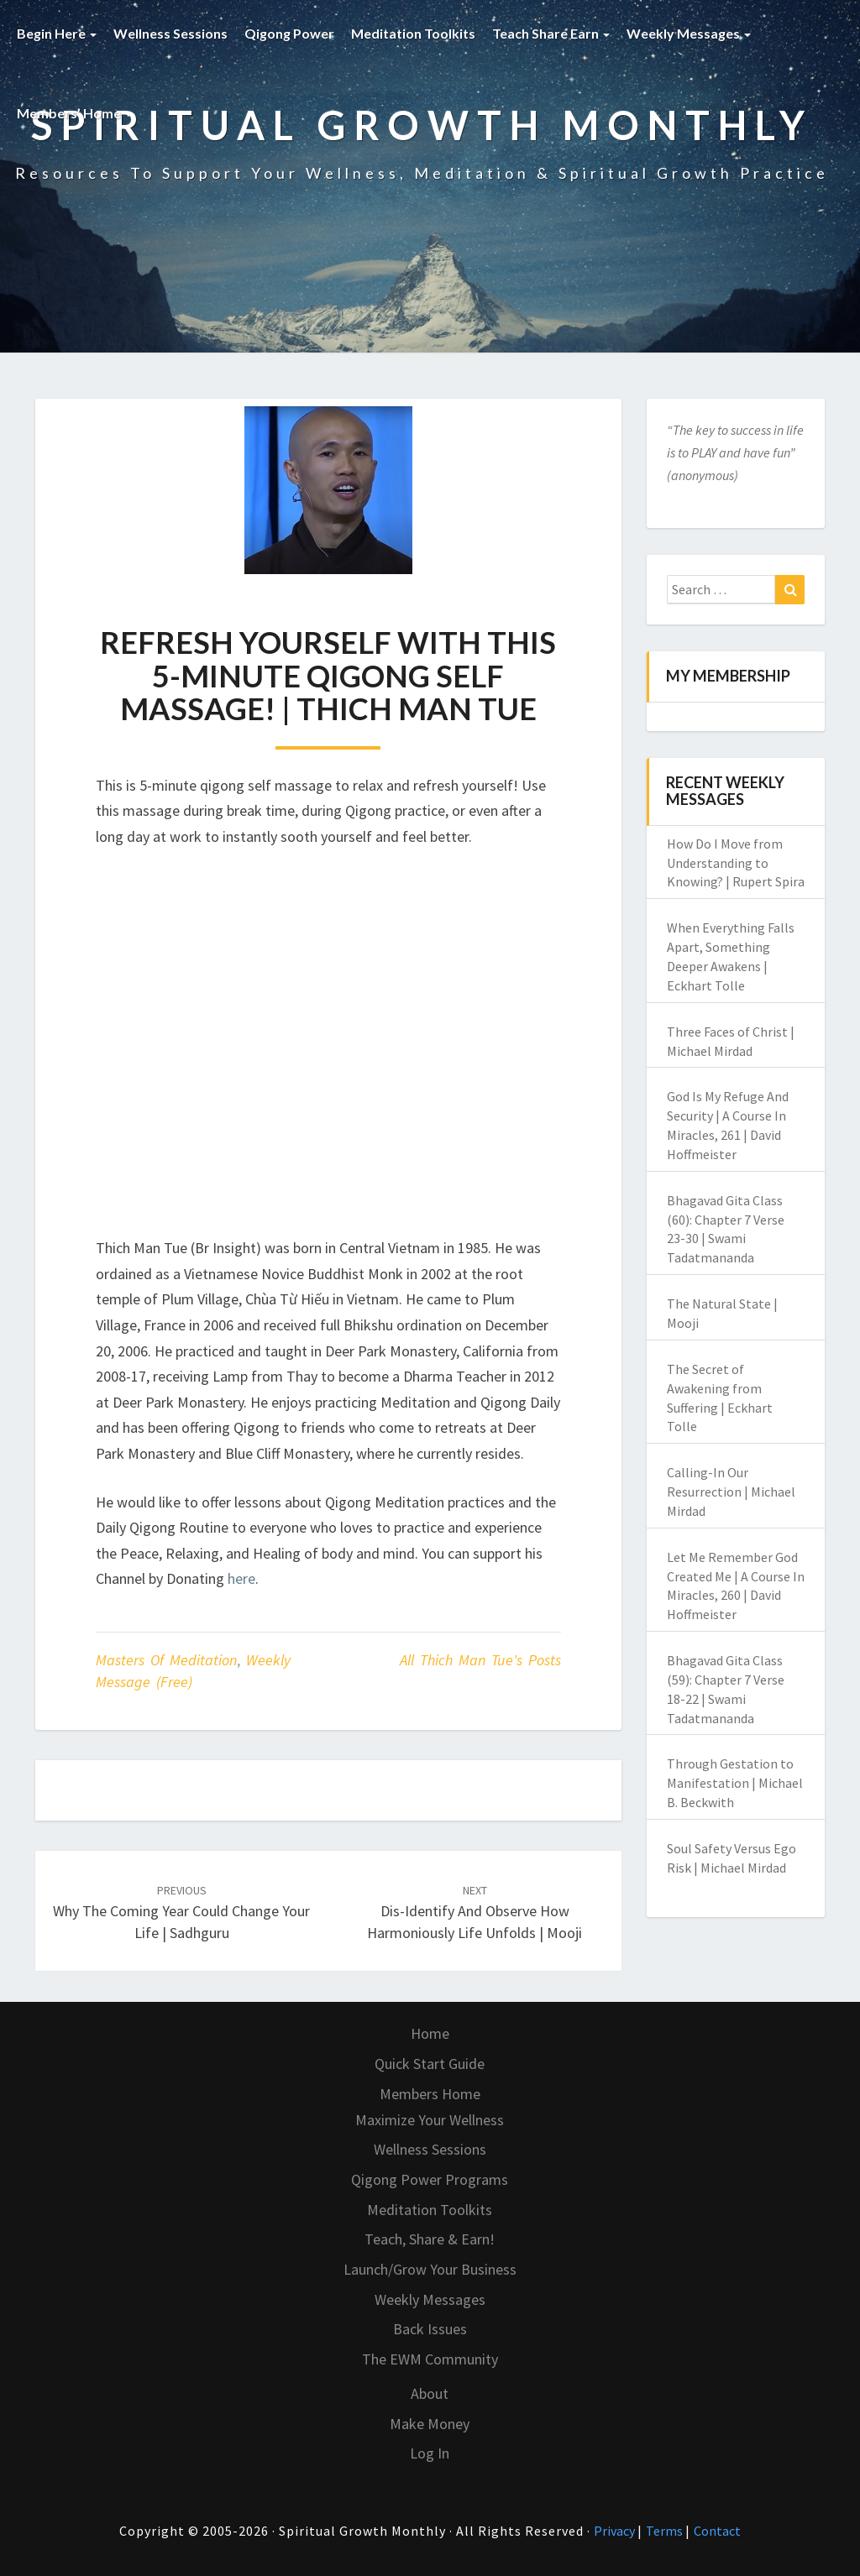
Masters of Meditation (166, 1659)
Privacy (615, 2530)
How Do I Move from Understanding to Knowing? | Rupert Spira (736, 863)
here (241, 1578)
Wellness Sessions (170, 33)
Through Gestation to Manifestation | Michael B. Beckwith (735, 1783)
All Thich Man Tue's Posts (480, 1659)
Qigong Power (289, 33)
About (429, 2393)
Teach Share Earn (551, 33)
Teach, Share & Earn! (429, 2239)
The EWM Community (430, 2359)
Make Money (429, 2423)
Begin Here (57, 33)
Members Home (430, 2093)
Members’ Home (74, 113)
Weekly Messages (689, 33)
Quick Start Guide (430, 2063)
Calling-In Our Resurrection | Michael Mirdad (731, 1491)
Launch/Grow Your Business (430, 2269)
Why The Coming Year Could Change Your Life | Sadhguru (181, 1912)
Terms (665, 2530)
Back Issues (430, 2328)
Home (430, 2033)
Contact (717, 2530)
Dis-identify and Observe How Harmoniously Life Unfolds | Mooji (474, 1912)
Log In (429, 2453)
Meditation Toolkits (413, 33)
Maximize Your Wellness (429, 2119)
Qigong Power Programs (429, 2179)
